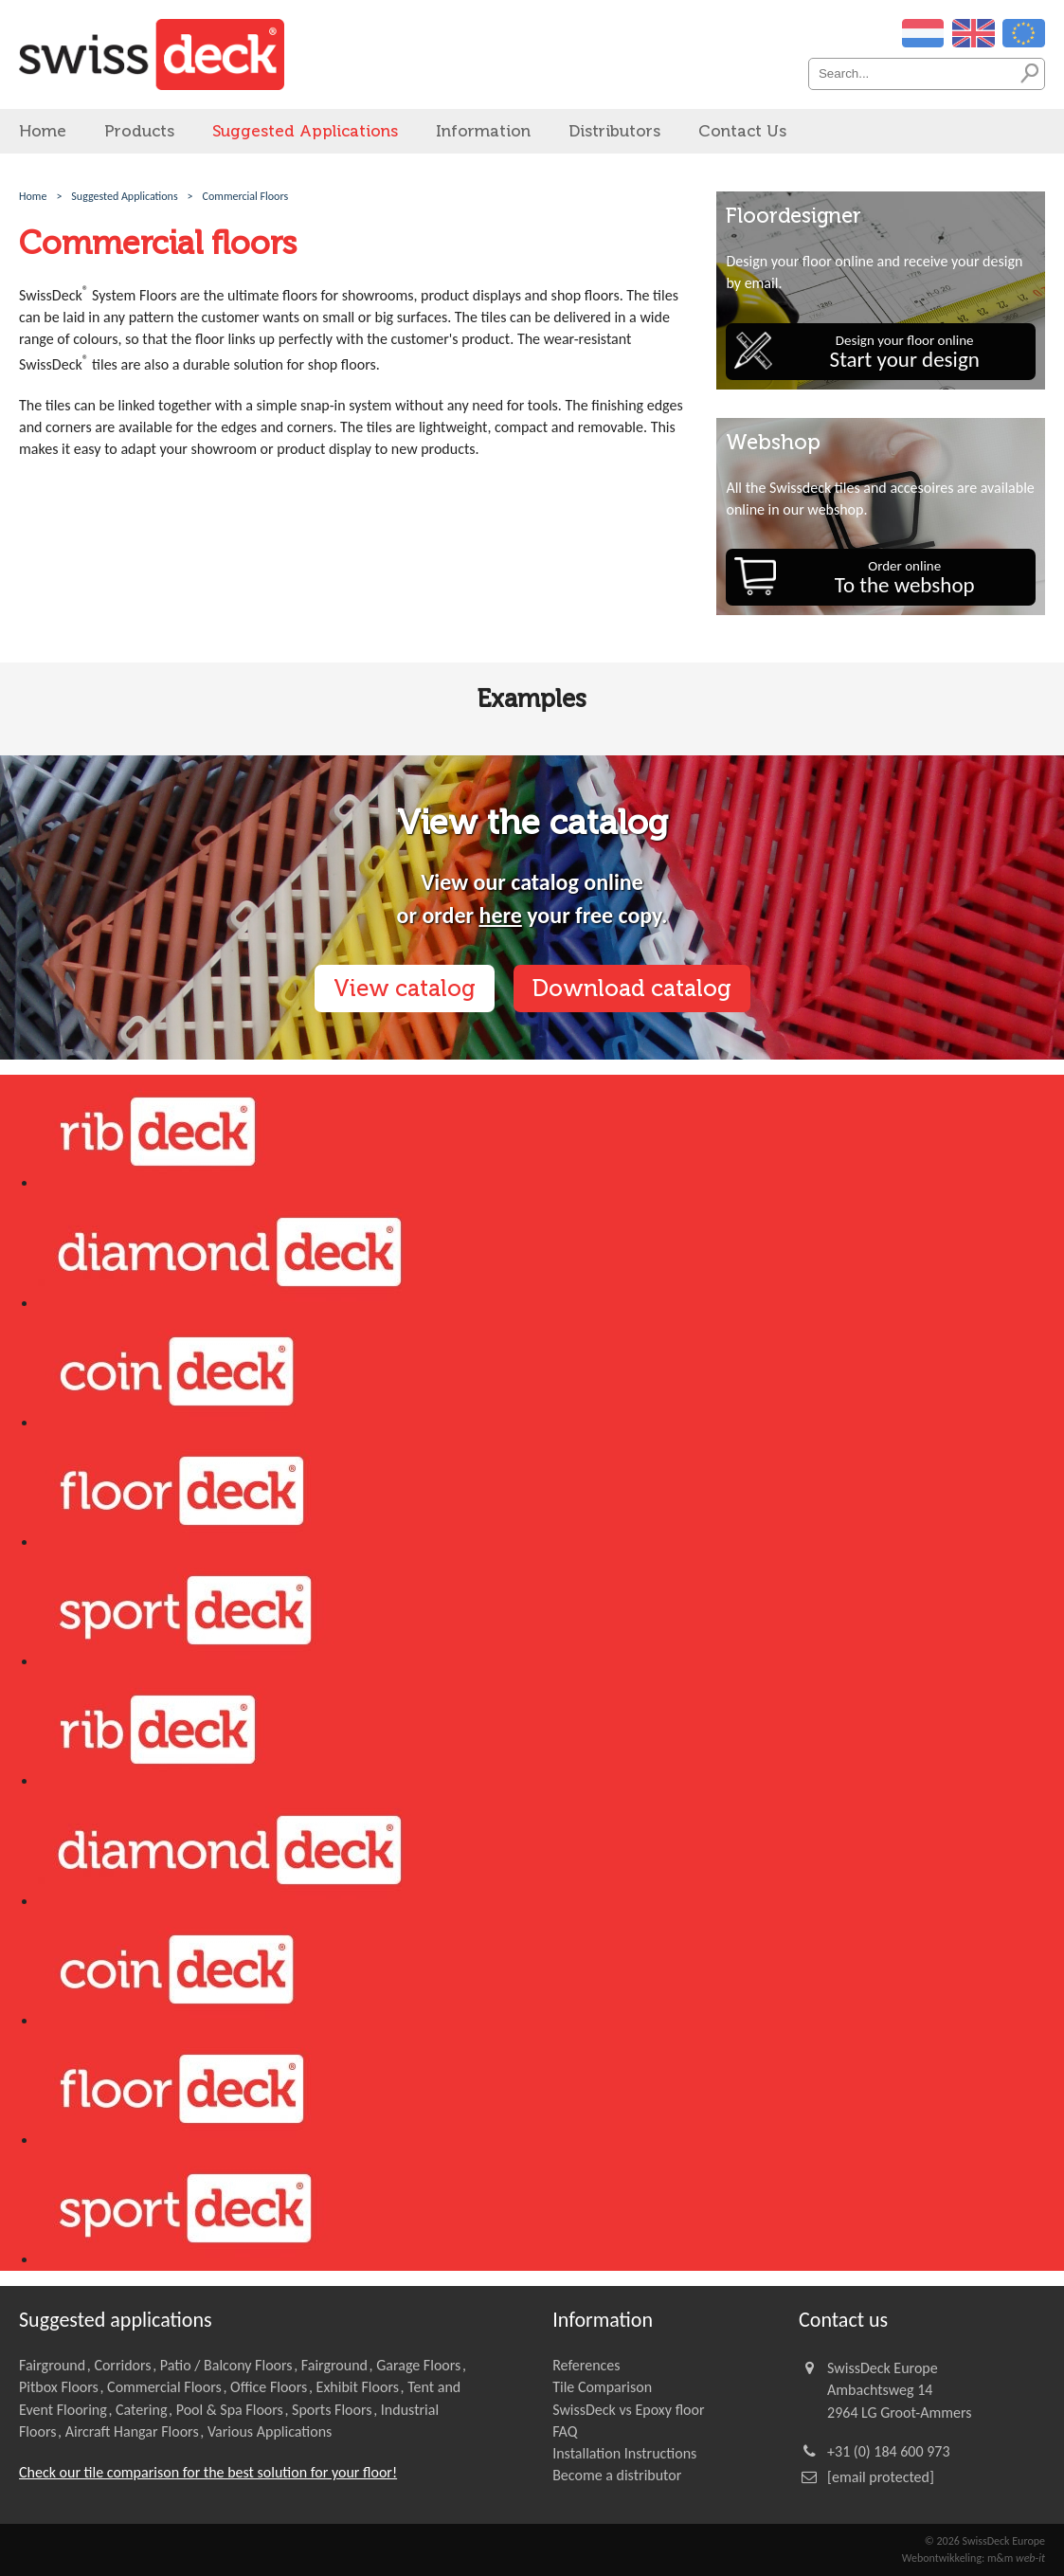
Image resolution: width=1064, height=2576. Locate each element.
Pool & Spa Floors (229, 2410)
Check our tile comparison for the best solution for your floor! (208, 2472)
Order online (905, 577)
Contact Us (742, 130)
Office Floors (268, 2387)
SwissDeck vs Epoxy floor (628, 2410)
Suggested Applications (305, 130)
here (500, 915)
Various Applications (269, 2431)
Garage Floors (418, 2365)
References (586, 2365)
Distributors (614, 130)
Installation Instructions (624, 2453)
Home (42, 130)
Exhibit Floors (357, 2387)
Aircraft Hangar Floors (132, 2431)
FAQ (564, 2431)
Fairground (52, 2365)
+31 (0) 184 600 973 (888, 2451)
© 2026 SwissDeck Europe (985, 2541)
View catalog (405, 988)
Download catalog (631, 988)
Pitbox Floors (59, 2387)
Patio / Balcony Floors (226, 2365)
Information (483, 130)
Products (139, 130)
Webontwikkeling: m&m (973, 2558)
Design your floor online (905, 352)
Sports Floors (331, 2410)
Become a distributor (616, 2475)
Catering (141, 2410)
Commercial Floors (164, 2387)
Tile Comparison (602, 2387)
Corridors (122, 2365)
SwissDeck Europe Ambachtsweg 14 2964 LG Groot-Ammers (899, 2390)
